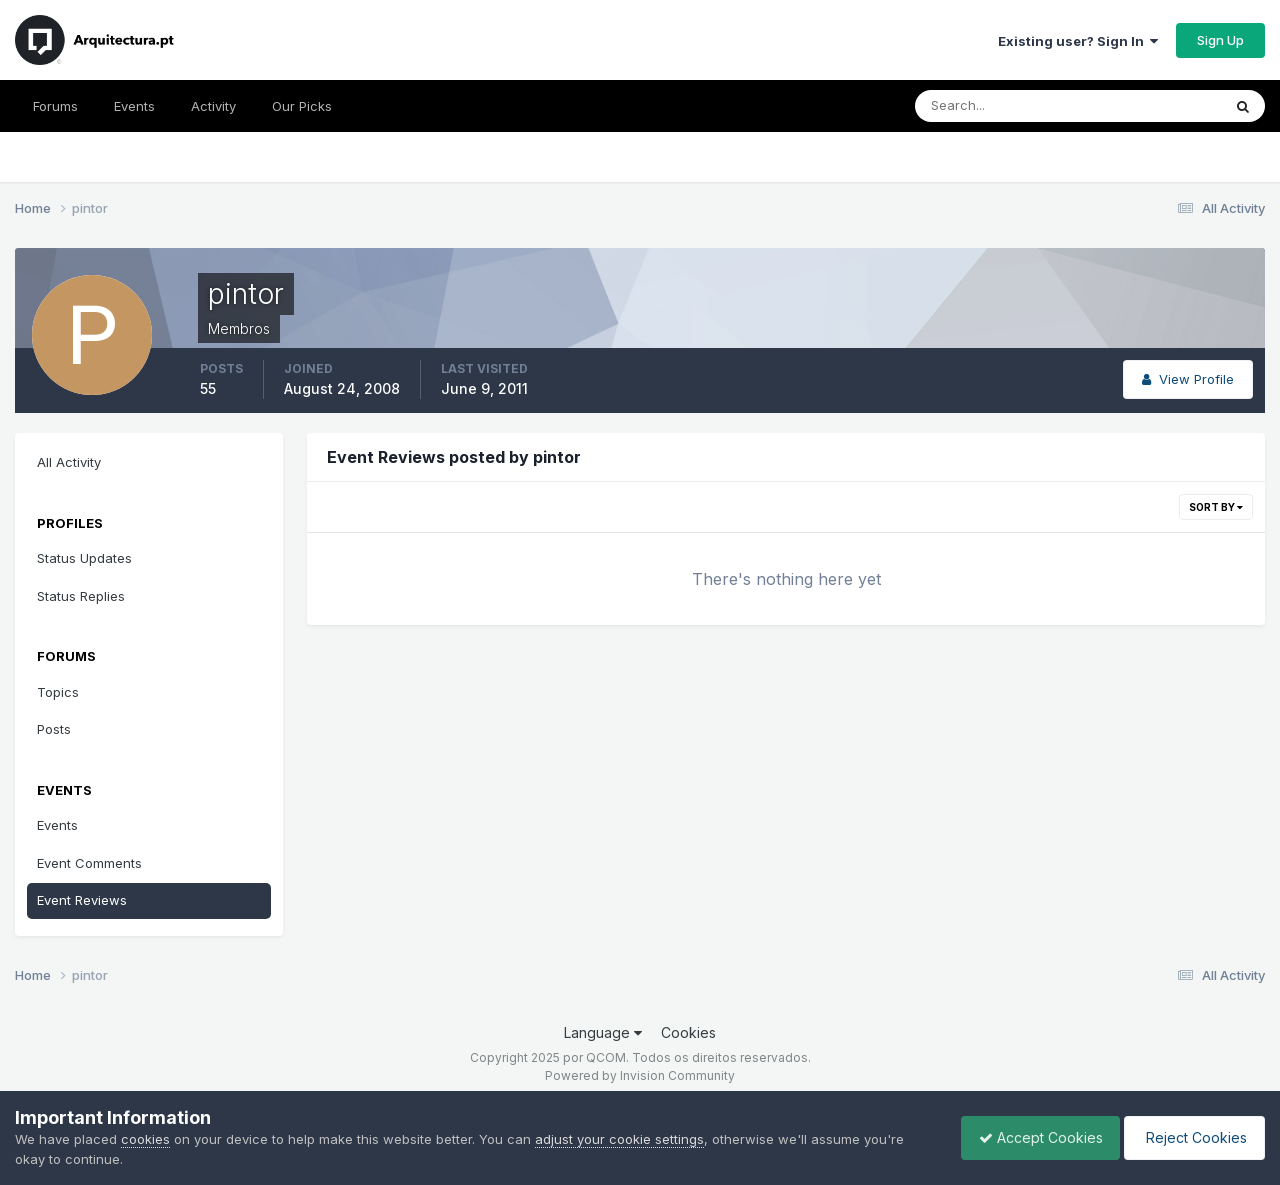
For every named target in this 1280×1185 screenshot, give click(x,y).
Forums (55, 106)
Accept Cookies (1031, 1137)
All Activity (69, 462)
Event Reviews (82, 900)
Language (603, 1032)
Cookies (688, 1032)
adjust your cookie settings (619, 1139)
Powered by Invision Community (640, 1075)
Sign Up (1220, 40)
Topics (58, 692)
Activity (213, 106)
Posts (54, 729)
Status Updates (84, 558)
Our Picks (302, 106)
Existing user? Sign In (1078, 41)
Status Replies (81, 596)
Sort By (1216, 507)
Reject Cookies (1191, 1137)
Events (134, 106)
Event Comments (89, 863)
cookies (145, 1139)
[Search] (1003, 106)
